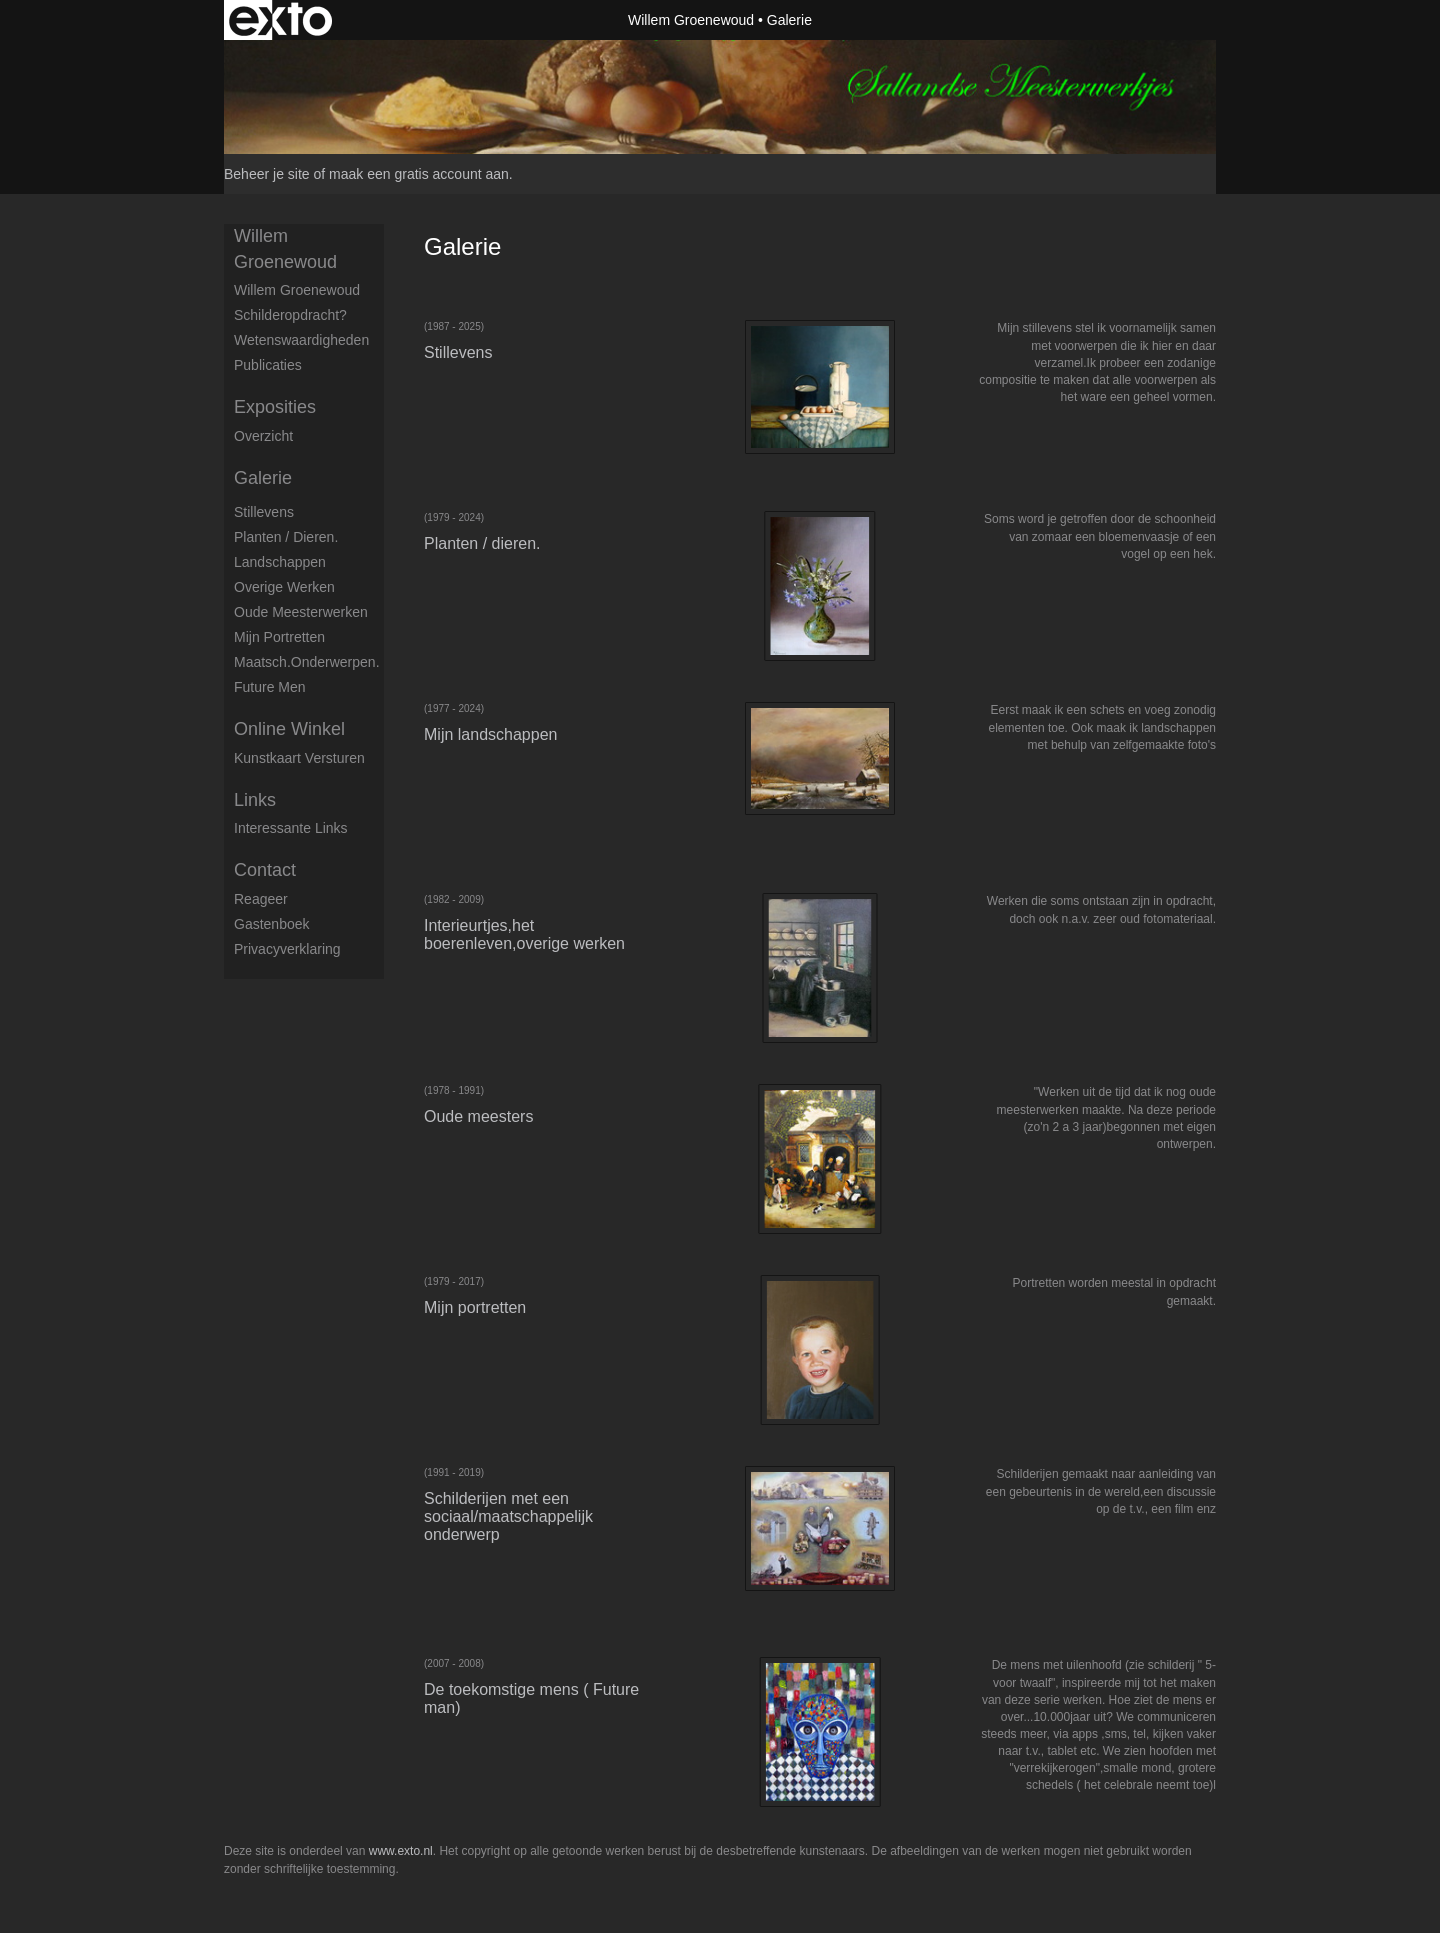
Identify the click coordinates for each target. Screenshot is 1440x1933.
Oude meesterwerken (301, 612)
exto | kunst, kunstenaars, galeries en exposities (280, 20)
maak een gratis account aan (419, 174)
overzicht (263, 436)
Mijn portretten (279, 637)
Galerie (263, 478)
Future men (270, 687)
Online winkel (289, 729)
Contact (265, 870)
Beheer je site (267, 174)
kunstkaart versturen (299, 758)
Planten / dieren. (286, 537)
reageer (261, 899)
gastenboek (272, 924)
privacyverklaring (287, 949)
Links (255, 800)
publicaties (268, 365)
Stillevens (264, 512)
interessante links (291, 828)
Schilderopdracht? (290, 315)
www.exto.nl (401, 1851)
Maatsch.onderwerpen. (307, 662)
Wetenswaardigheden (301, 340)
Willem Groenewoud (691, 20)
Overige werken (284, 587)
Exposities (275, 407)
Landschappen (280, 562)
